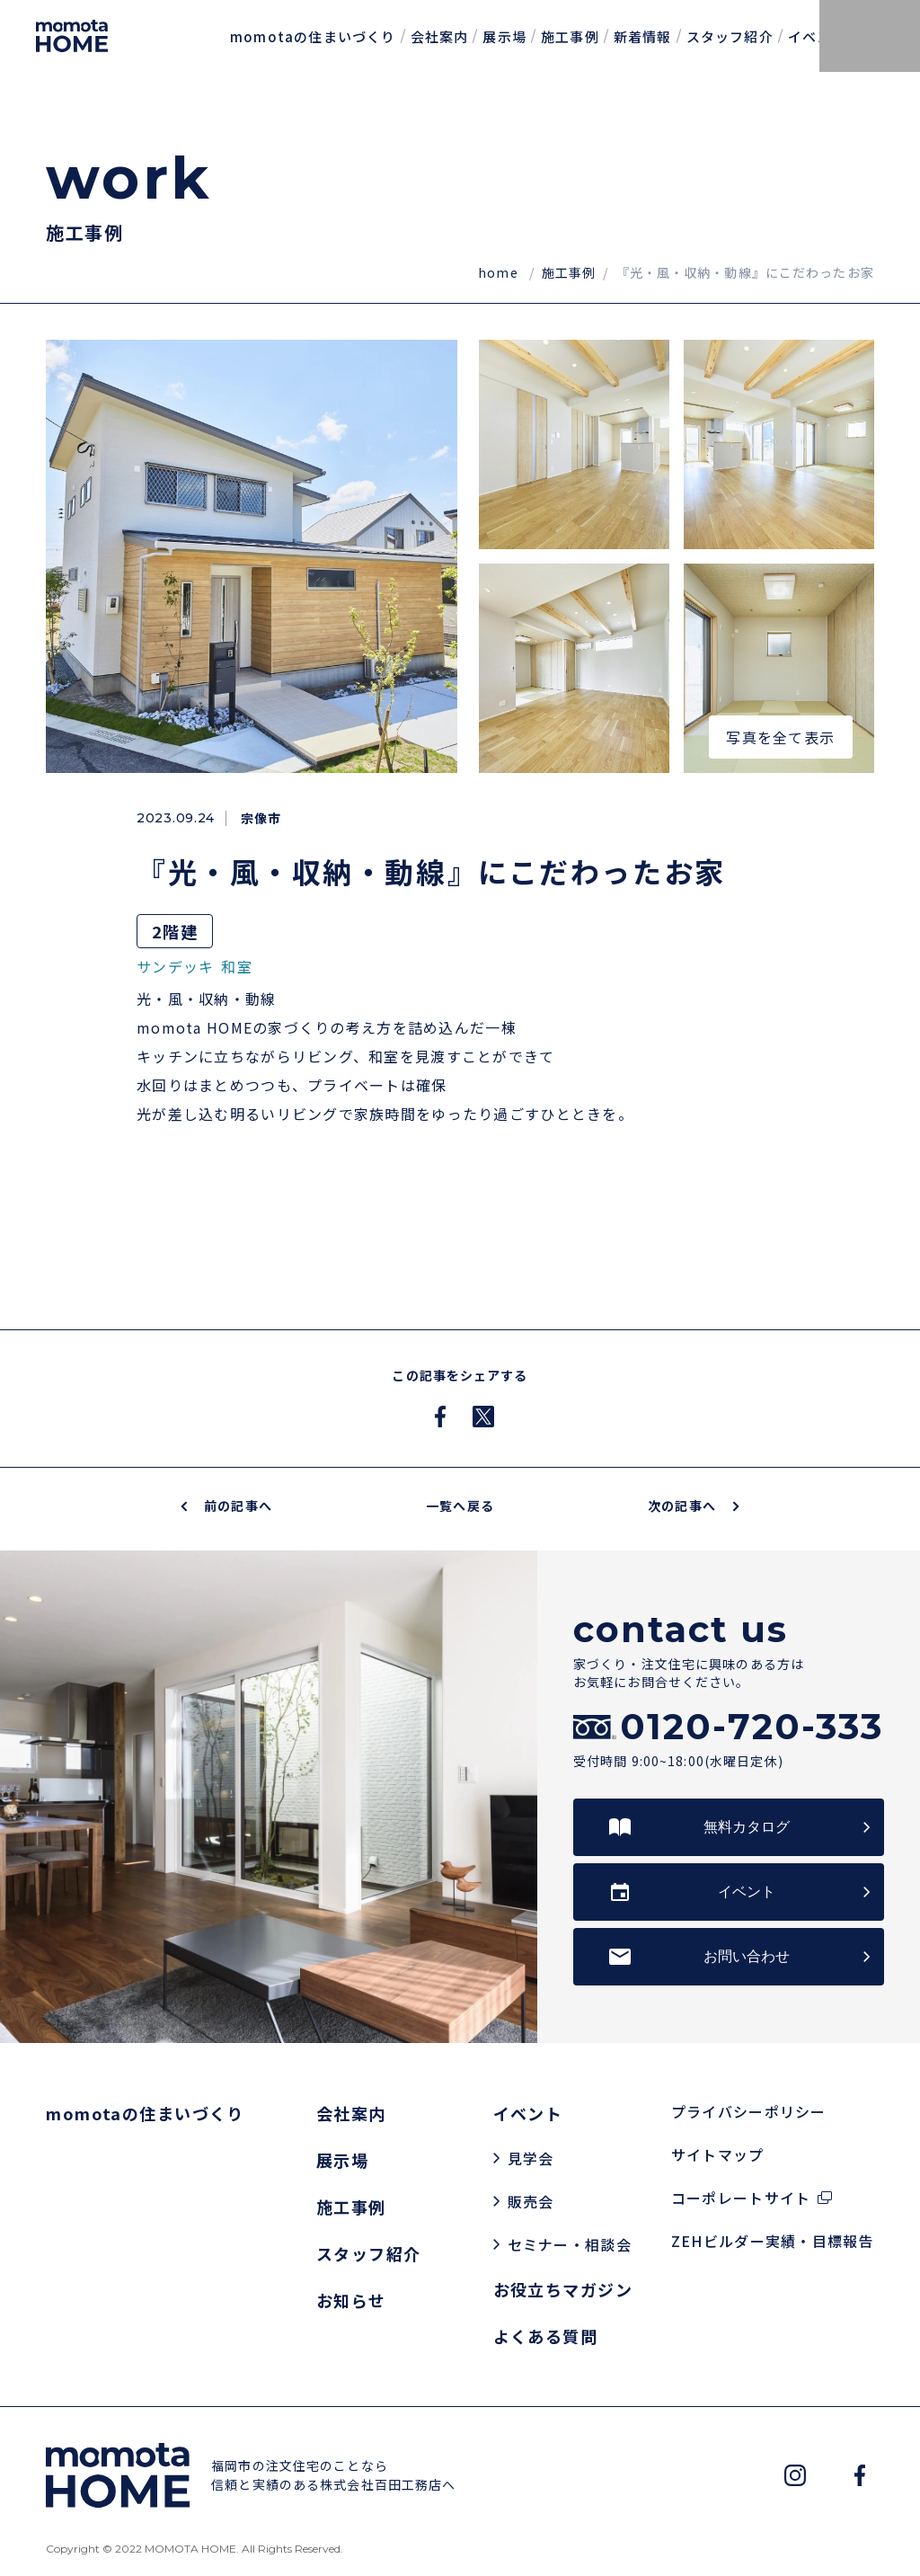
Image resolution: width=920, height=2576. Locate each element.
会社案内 (440, 36)
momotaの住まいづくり (313, 36)
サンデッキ (175, 966)
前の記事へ (227, 1506)
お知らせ (351, 2300)
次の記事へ (693, 1506)
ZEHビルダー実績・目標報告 (772, 2241)
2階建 (175, 931)
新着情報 (643, 36)
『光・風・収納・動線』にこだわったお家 (745, 272)
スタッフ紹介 (730, 36)
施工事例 (570, 36)
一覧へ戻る (460, 1506)
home (500, 272)
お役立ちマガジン (563, 2289)
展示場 (504, 36)
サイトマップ (718, 2154)
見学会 (531, 2158)
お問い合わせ (746, 1956)
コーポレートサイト (741, 2197)
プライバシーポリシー (749, 2111)
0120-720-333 (751, 1726)
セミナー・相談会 (570, 2244)
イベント (817, 36)
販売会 (531, 2201)
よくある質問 (545, 2336)
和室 (236, 966)
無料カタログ (746, 1826)
